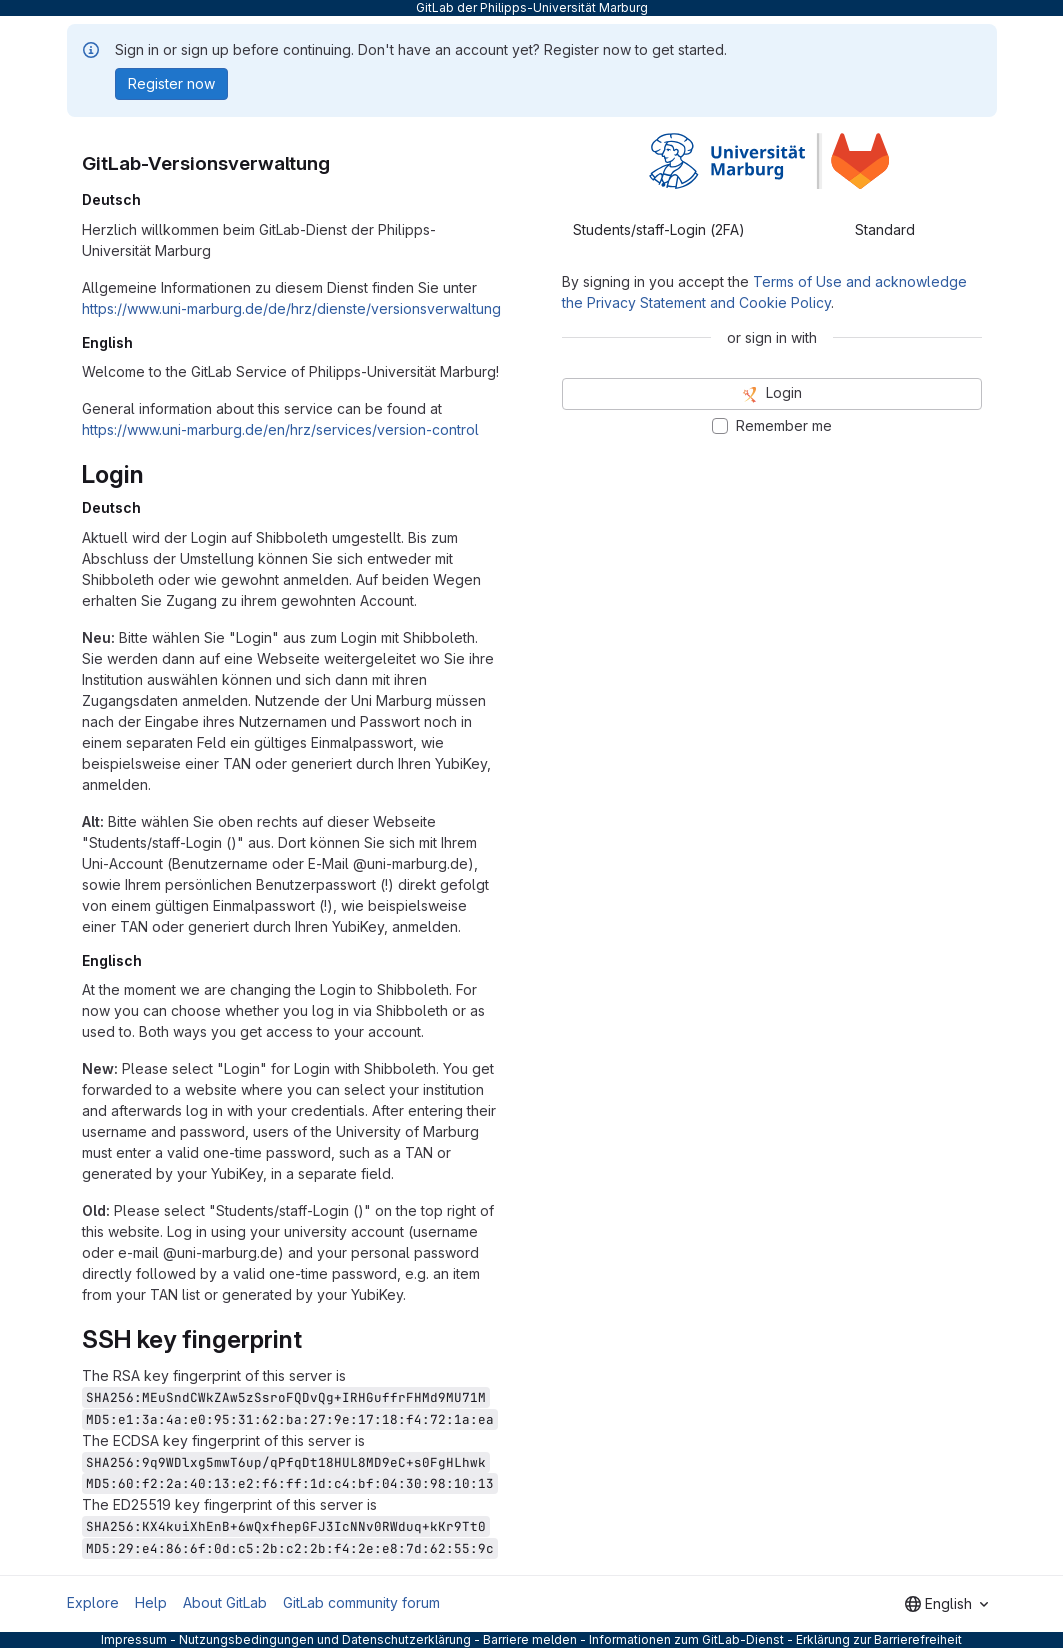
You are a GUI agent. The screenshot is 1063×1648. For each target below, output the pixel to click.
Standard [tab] (885, 229)
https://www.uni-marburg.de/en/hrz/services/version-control (280, 429)
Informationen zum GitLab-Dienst (686, 1639)
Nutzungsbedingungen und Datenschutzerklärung (325, 1639)
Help (151, 1602)
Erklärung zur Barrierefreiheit (879, 1639)
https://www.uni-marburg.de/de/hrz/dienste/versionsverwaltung (291, 308)
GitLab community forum (361, 1602)
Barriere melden (530, 1639)
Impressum (134, 1639)
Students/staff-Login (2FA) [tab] (659, 229)
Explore (93, 1602)
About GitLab (225, 1602)
